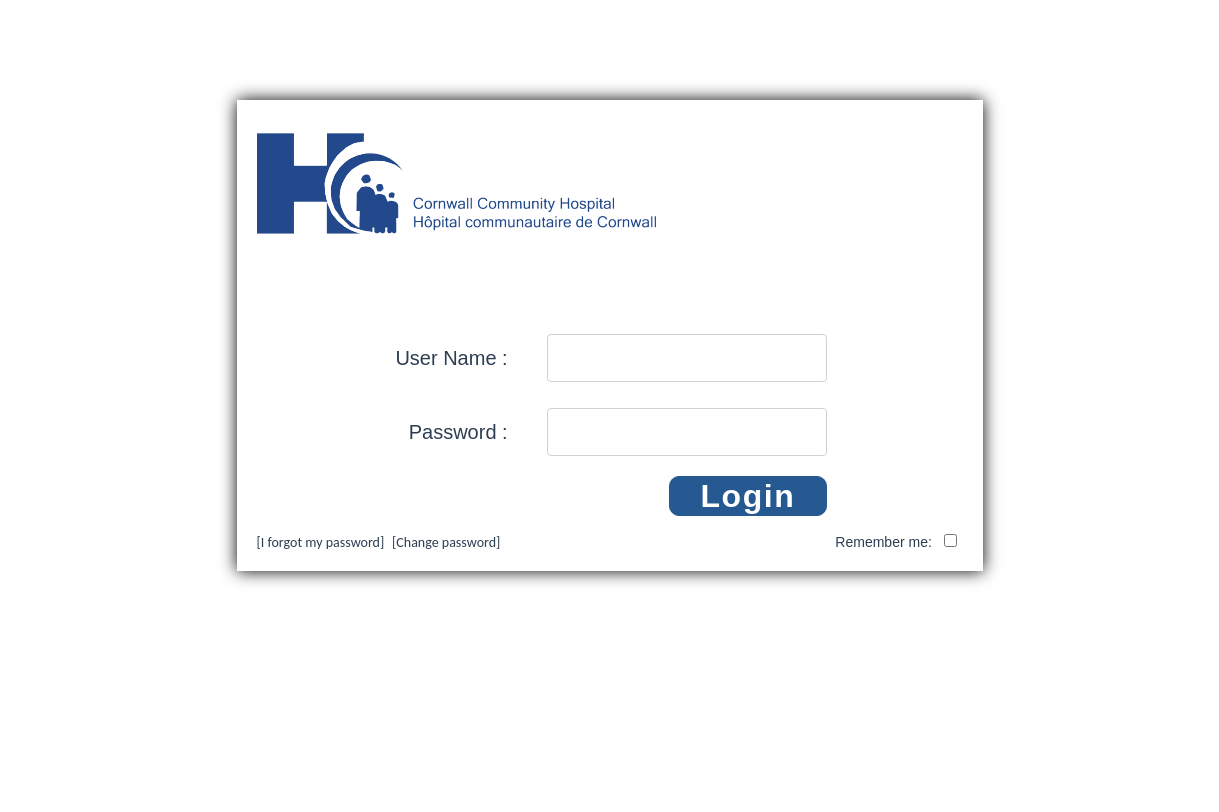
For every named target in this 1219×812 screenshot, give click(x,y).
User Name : (451, 358)
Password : (458, 432)
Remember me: (885, 542)
